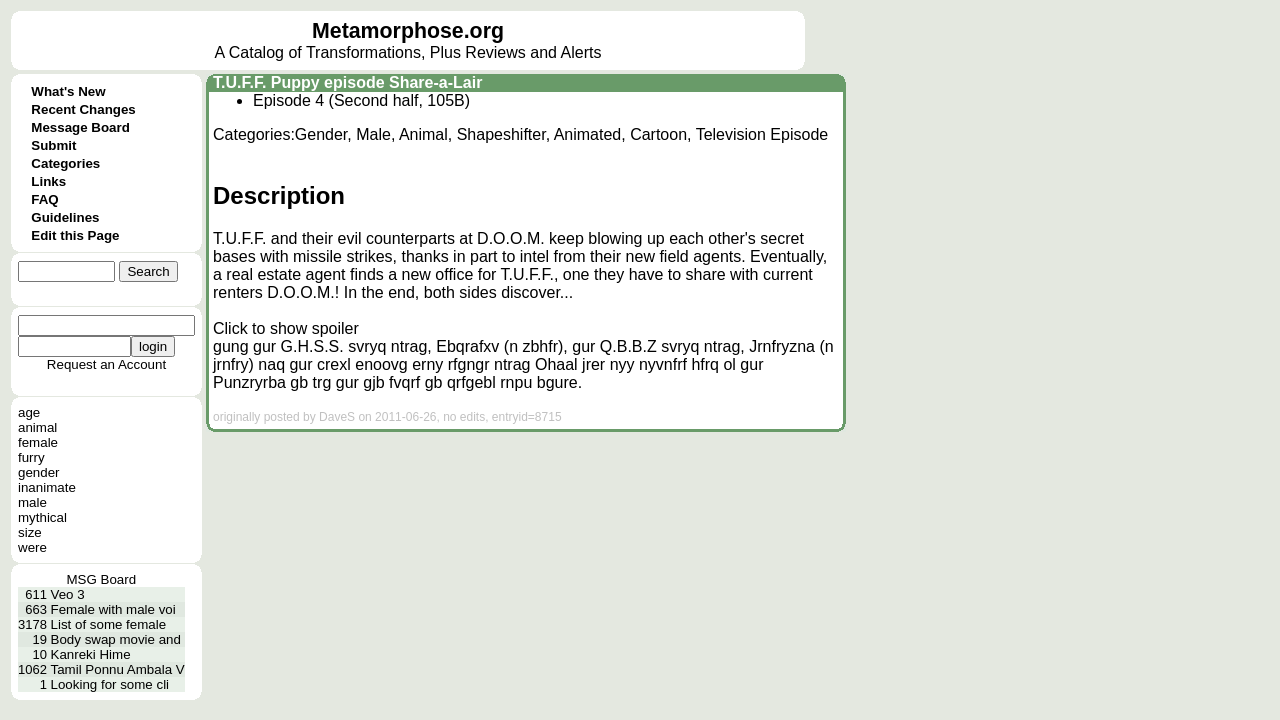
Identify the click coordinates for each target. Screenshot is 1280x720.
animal (37, 427)
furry (31, 457)
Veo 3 (68, 594)
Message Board (80, 127)
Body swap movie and (116, 639)
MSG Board (102, 579)
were (32, 547)
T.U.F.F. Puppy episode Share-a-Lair (347, 82)
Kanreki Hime (91, 654)
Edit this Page (75, 235)
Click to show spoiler (286, 328)
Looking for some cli (110, 684)
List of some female (109, 624)
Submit (53, 145)
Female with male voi (113, 609)
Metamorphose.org (408, 31)
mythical (42, 517)
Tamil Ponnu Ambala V (118, 669)
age (29, 412)
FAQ (44, 199)
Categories (65, 163)
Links (48, 181)
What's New (68, 91)
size (30, 532)
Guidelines (65, 217)
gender (39, 472)
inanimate (47, 487)
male (32, 502)
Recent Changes (83, 109)
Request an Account (106, 364)
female (38, 442)
